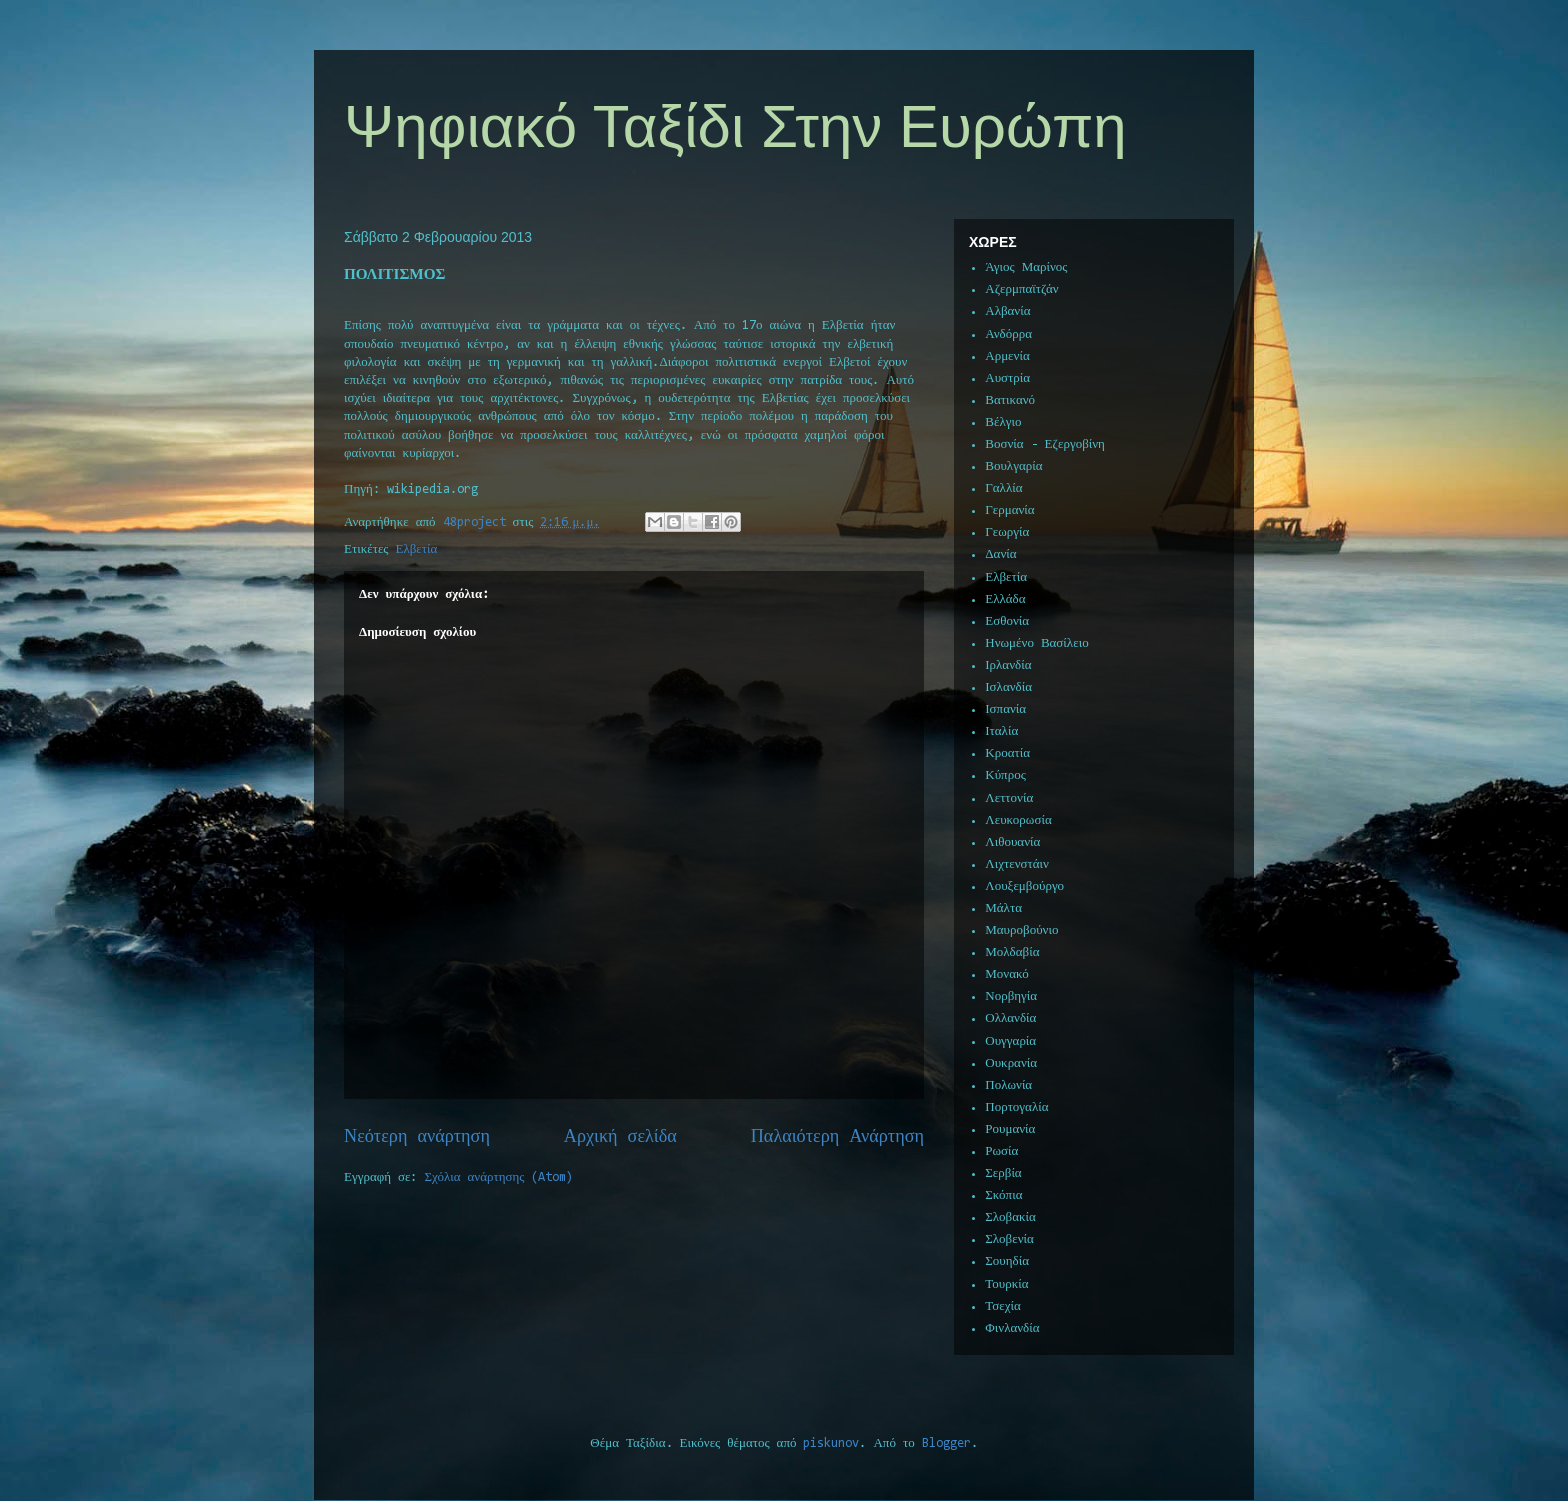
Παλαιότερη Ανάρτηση (837, 1137)
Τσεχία (1003, 1306)
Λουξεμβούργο (1024, 886)
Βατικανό (1010, 400)
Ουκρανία (1011, 1063)
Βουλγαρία (1013, 466)
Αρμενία (1007, 356)
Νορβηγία (1011, 996)
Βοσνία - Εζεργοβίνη (1045, 444)
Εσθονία (1007, 621)
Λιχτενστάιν (1017, 864)
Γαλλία (1003, 488)
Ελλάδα (1005, 599)
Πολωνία (1008, 1085)
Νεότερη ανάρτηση (417, 1137)
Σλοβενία (1009, 1239)
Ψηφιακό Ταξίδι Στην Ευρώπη (735, 126)
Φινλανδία (1012, 1328)
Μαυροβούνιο (1021, 930)
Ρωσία (1001, 1151)
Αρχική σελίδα (620, 1137)
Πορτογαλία (1016, 1107)
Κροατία (1007, 753)
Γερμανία (1009, 510)
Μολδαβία (1012, 952)
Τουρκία (1006, 1284)
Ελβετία (417, 549)
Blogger (946, 1443)
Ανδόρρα (1008, 334)
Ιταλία (1001, 731)
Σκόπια (1003, 1195)
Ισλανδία (1008, 687)
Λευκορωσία (1018, 820)
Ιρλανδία (1008, 665)
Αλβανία (1007, 311)
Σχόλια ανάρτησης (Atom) (499, 1177)
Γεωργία (1007, 532)
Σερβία (1003, 1173)
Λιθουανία (1012, 842)
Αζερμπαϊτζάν (1021, 289)
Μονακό (1007, 974)
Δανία (1000, 554)
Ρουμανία (1010, 1129)
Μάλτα (1003, 908)
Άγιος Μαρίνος (1026, 267)
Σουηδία (1007, 1261)
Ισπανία (1005, 709)
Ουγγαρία (1010, 1041)
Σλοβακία (1010, 1217)
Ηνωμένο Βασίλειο (1036, 643)
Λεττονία (1009, 798)
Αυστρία (1007, 378)
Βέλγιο (1003, 422)
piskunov (831, 1443)
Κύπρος (1005, 775)
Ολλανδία (1010, 1018)
